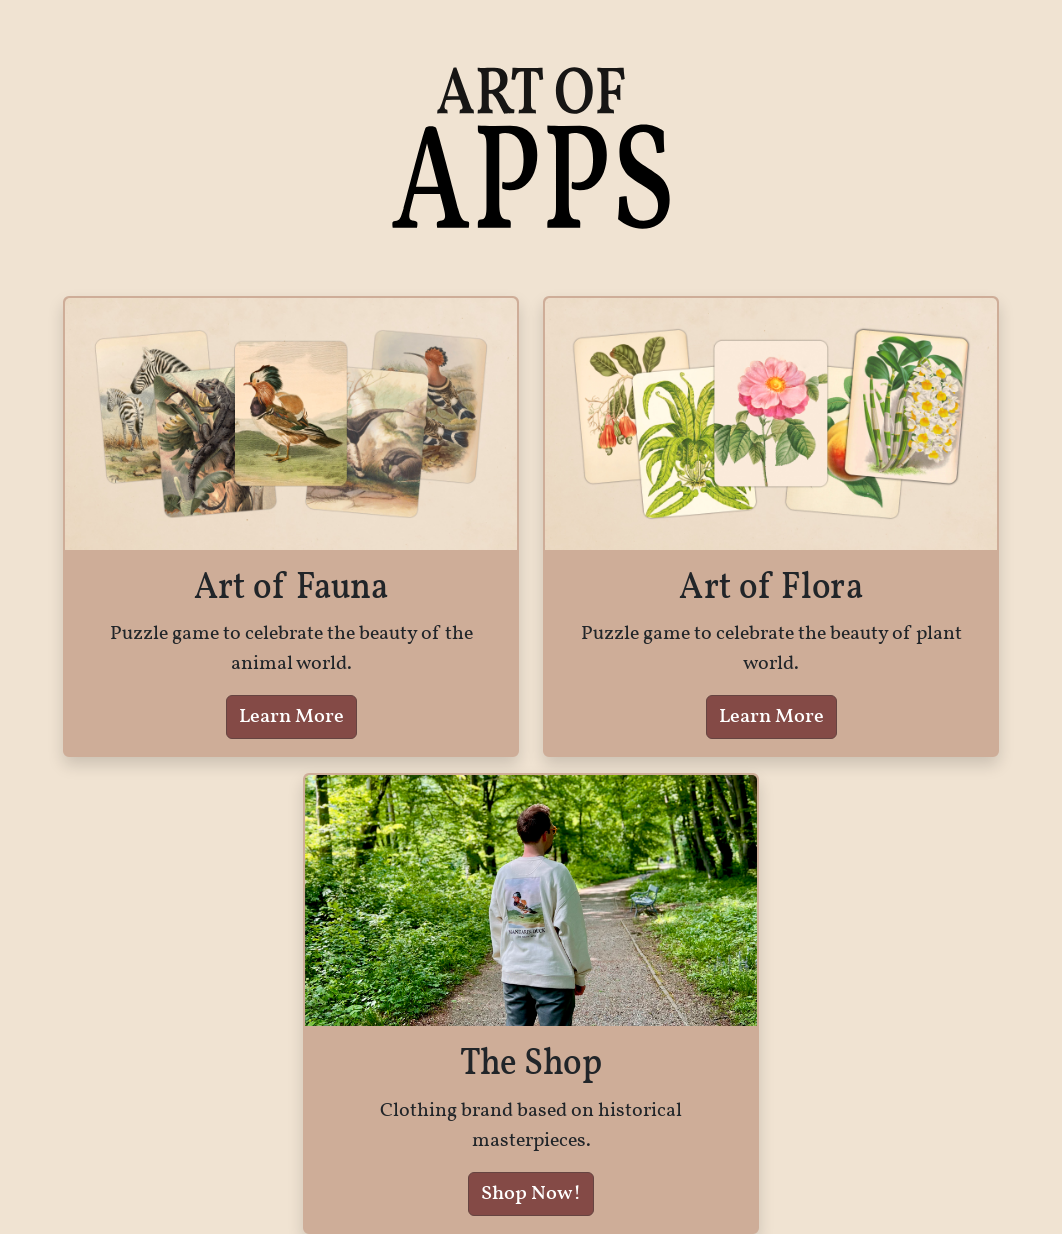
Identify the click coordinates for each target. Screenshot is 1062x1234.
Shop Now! (531, 1194)
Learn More (291, 717)
